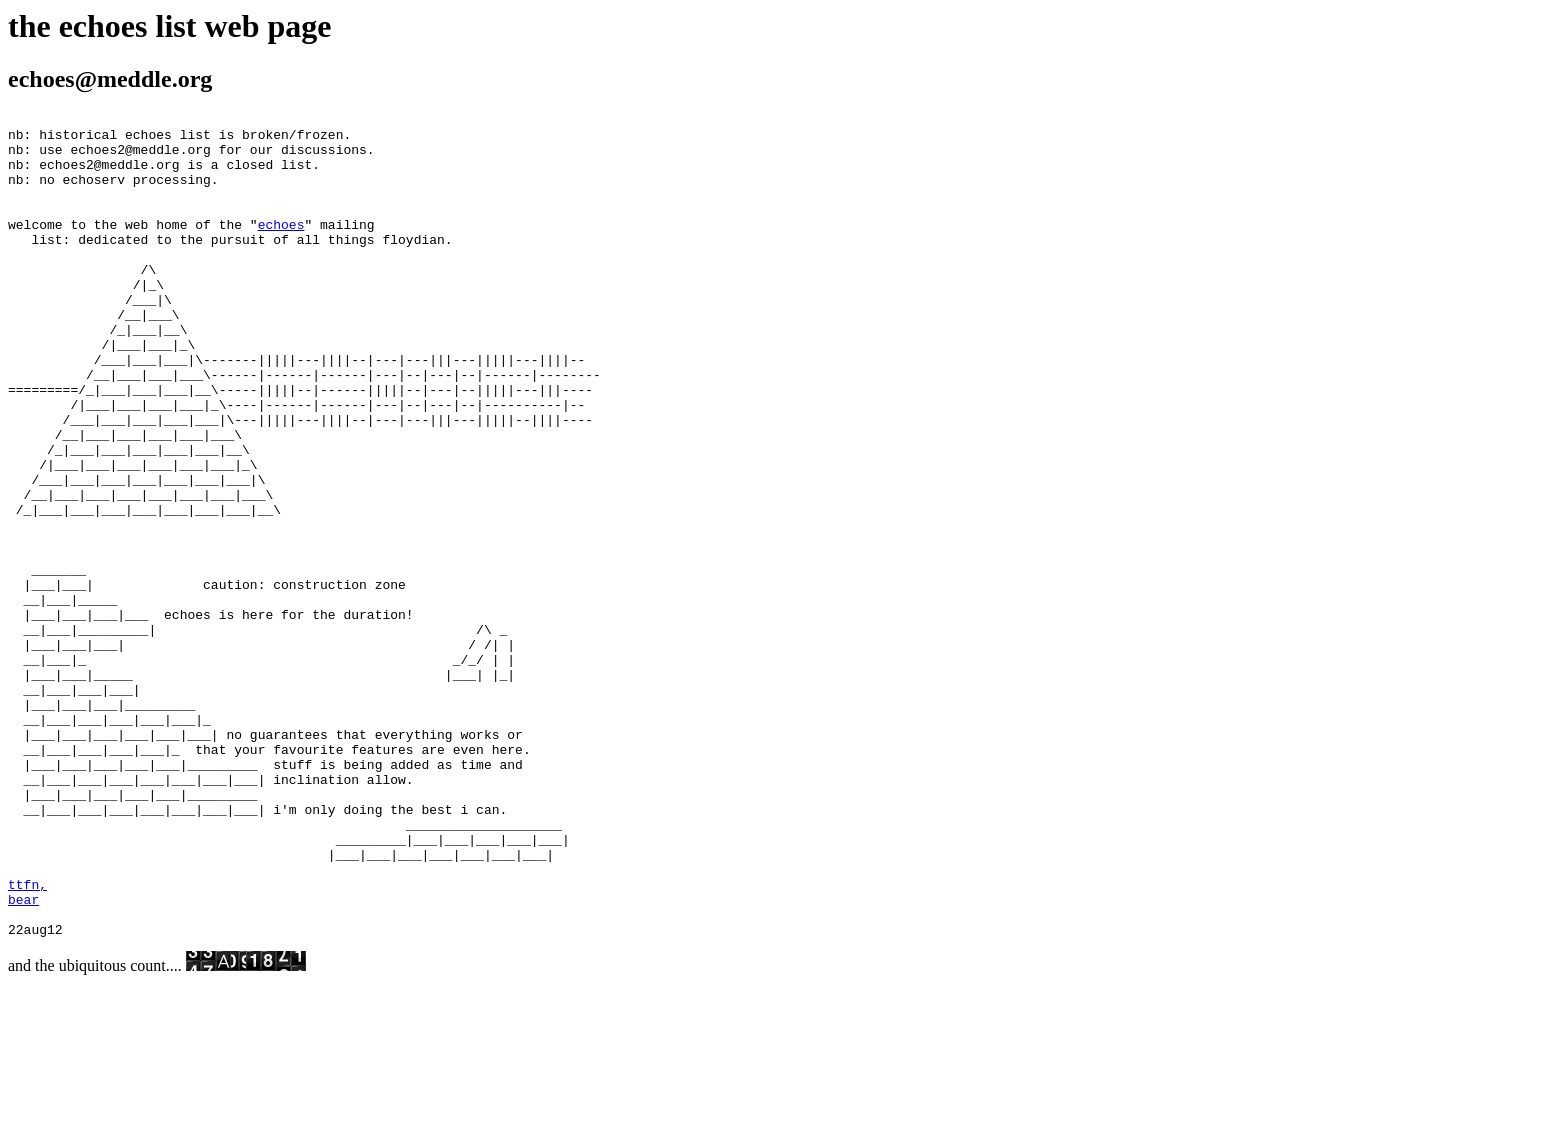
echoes (281, 248)
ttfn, (27, 1040)
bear (23, 1058)
